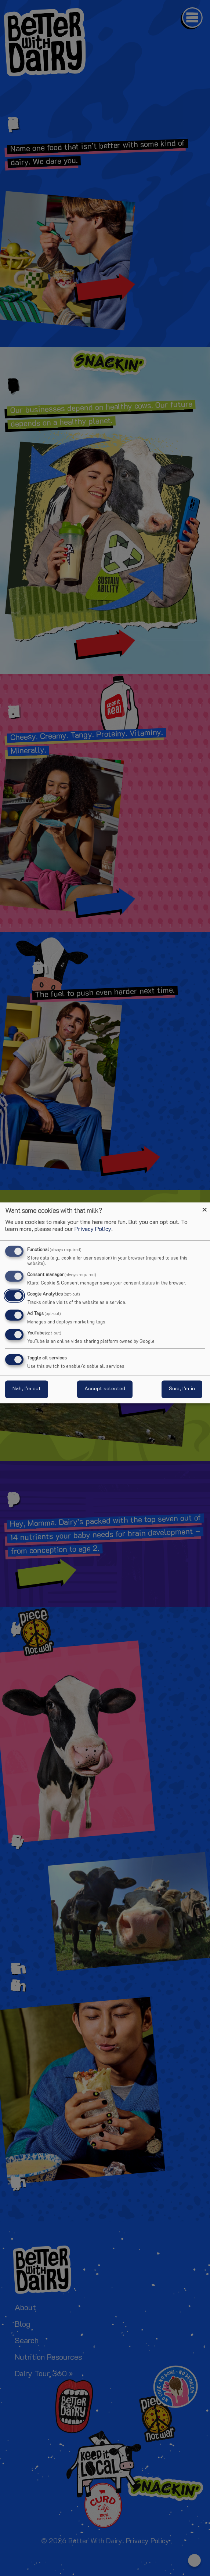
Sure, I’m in (182, 1389)
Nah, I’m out (26, 1389)
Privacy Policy (93, 1229)
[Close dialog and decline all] (204, 1206)
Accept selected (104, 1389)
